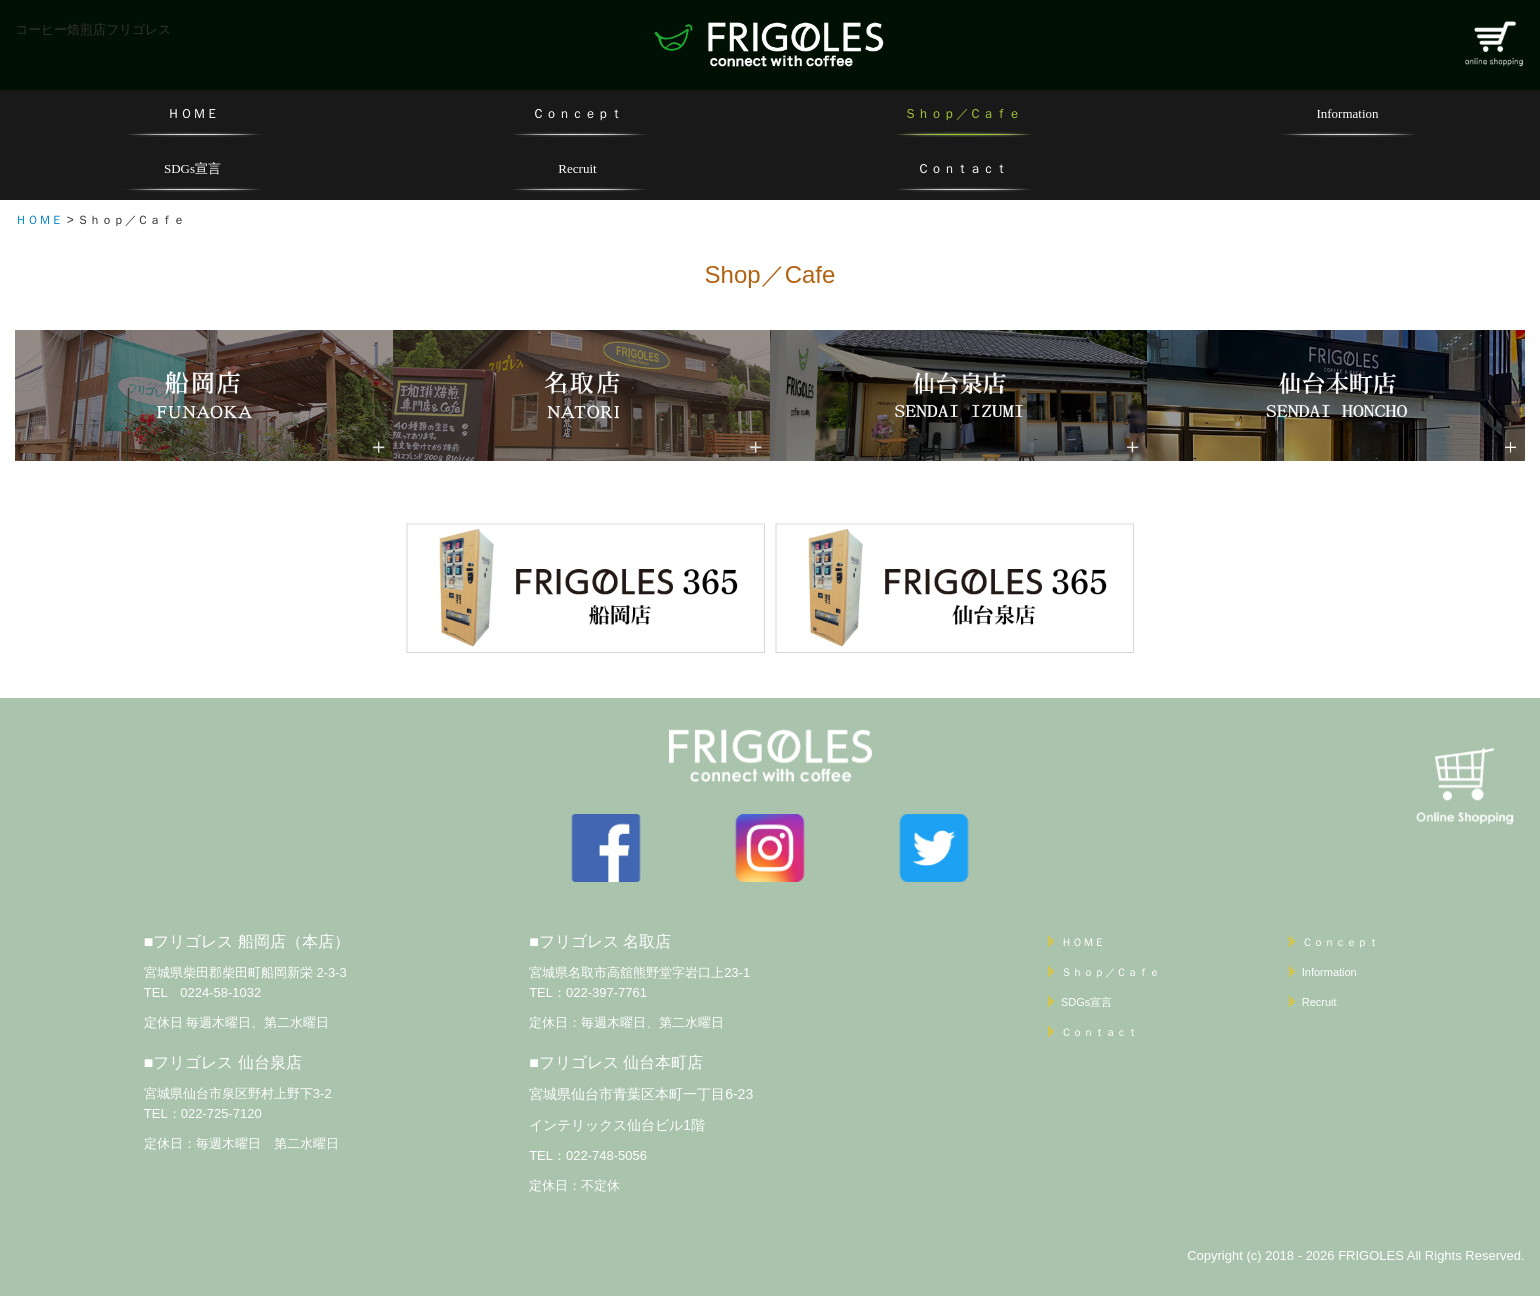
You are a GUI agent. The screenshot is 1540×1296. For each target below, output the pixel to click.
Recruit (577, 168)
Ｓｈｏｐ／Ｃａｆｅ (962, 113)
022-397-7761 (606, 992)
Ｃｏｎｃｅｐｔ (577, 113)
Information (1347, 113)
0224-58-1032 (220, 992)
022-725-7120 (221, 1113)
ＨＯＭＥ (193, 113)
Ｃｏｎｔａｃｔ (962, 168)
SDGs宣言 (192, 168)
